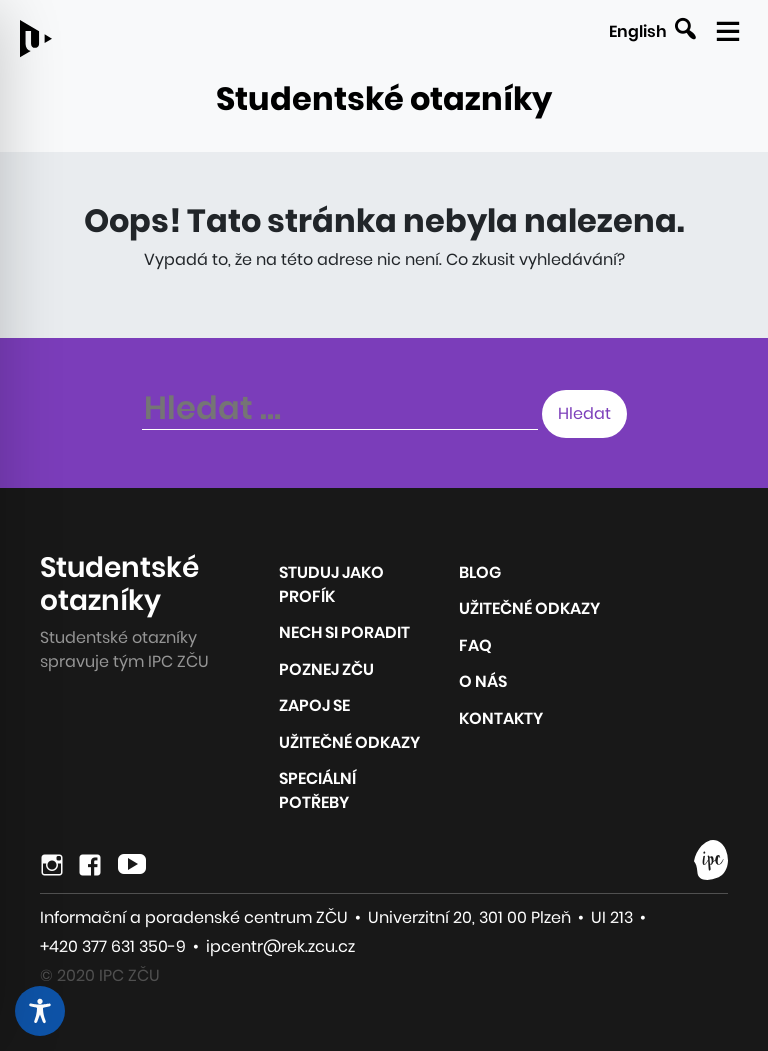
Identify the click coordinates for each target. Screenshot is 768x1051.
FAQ (475, 645)
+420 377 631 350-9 (113, 946)
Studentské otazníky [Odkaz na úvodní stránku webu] (384, 98)
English (638, 31)
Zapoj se (314, 705)
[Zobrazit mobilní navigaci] (726, 27)
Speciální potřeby (317, 790)
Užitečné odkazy (349, 742)
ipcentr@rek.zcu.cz (280, 946)
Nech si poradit (344, 632)
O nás (483, 681)
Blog (480, 572)
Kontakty (501, 718)
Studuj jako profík (331, 584)
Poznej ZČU (326, 669)
